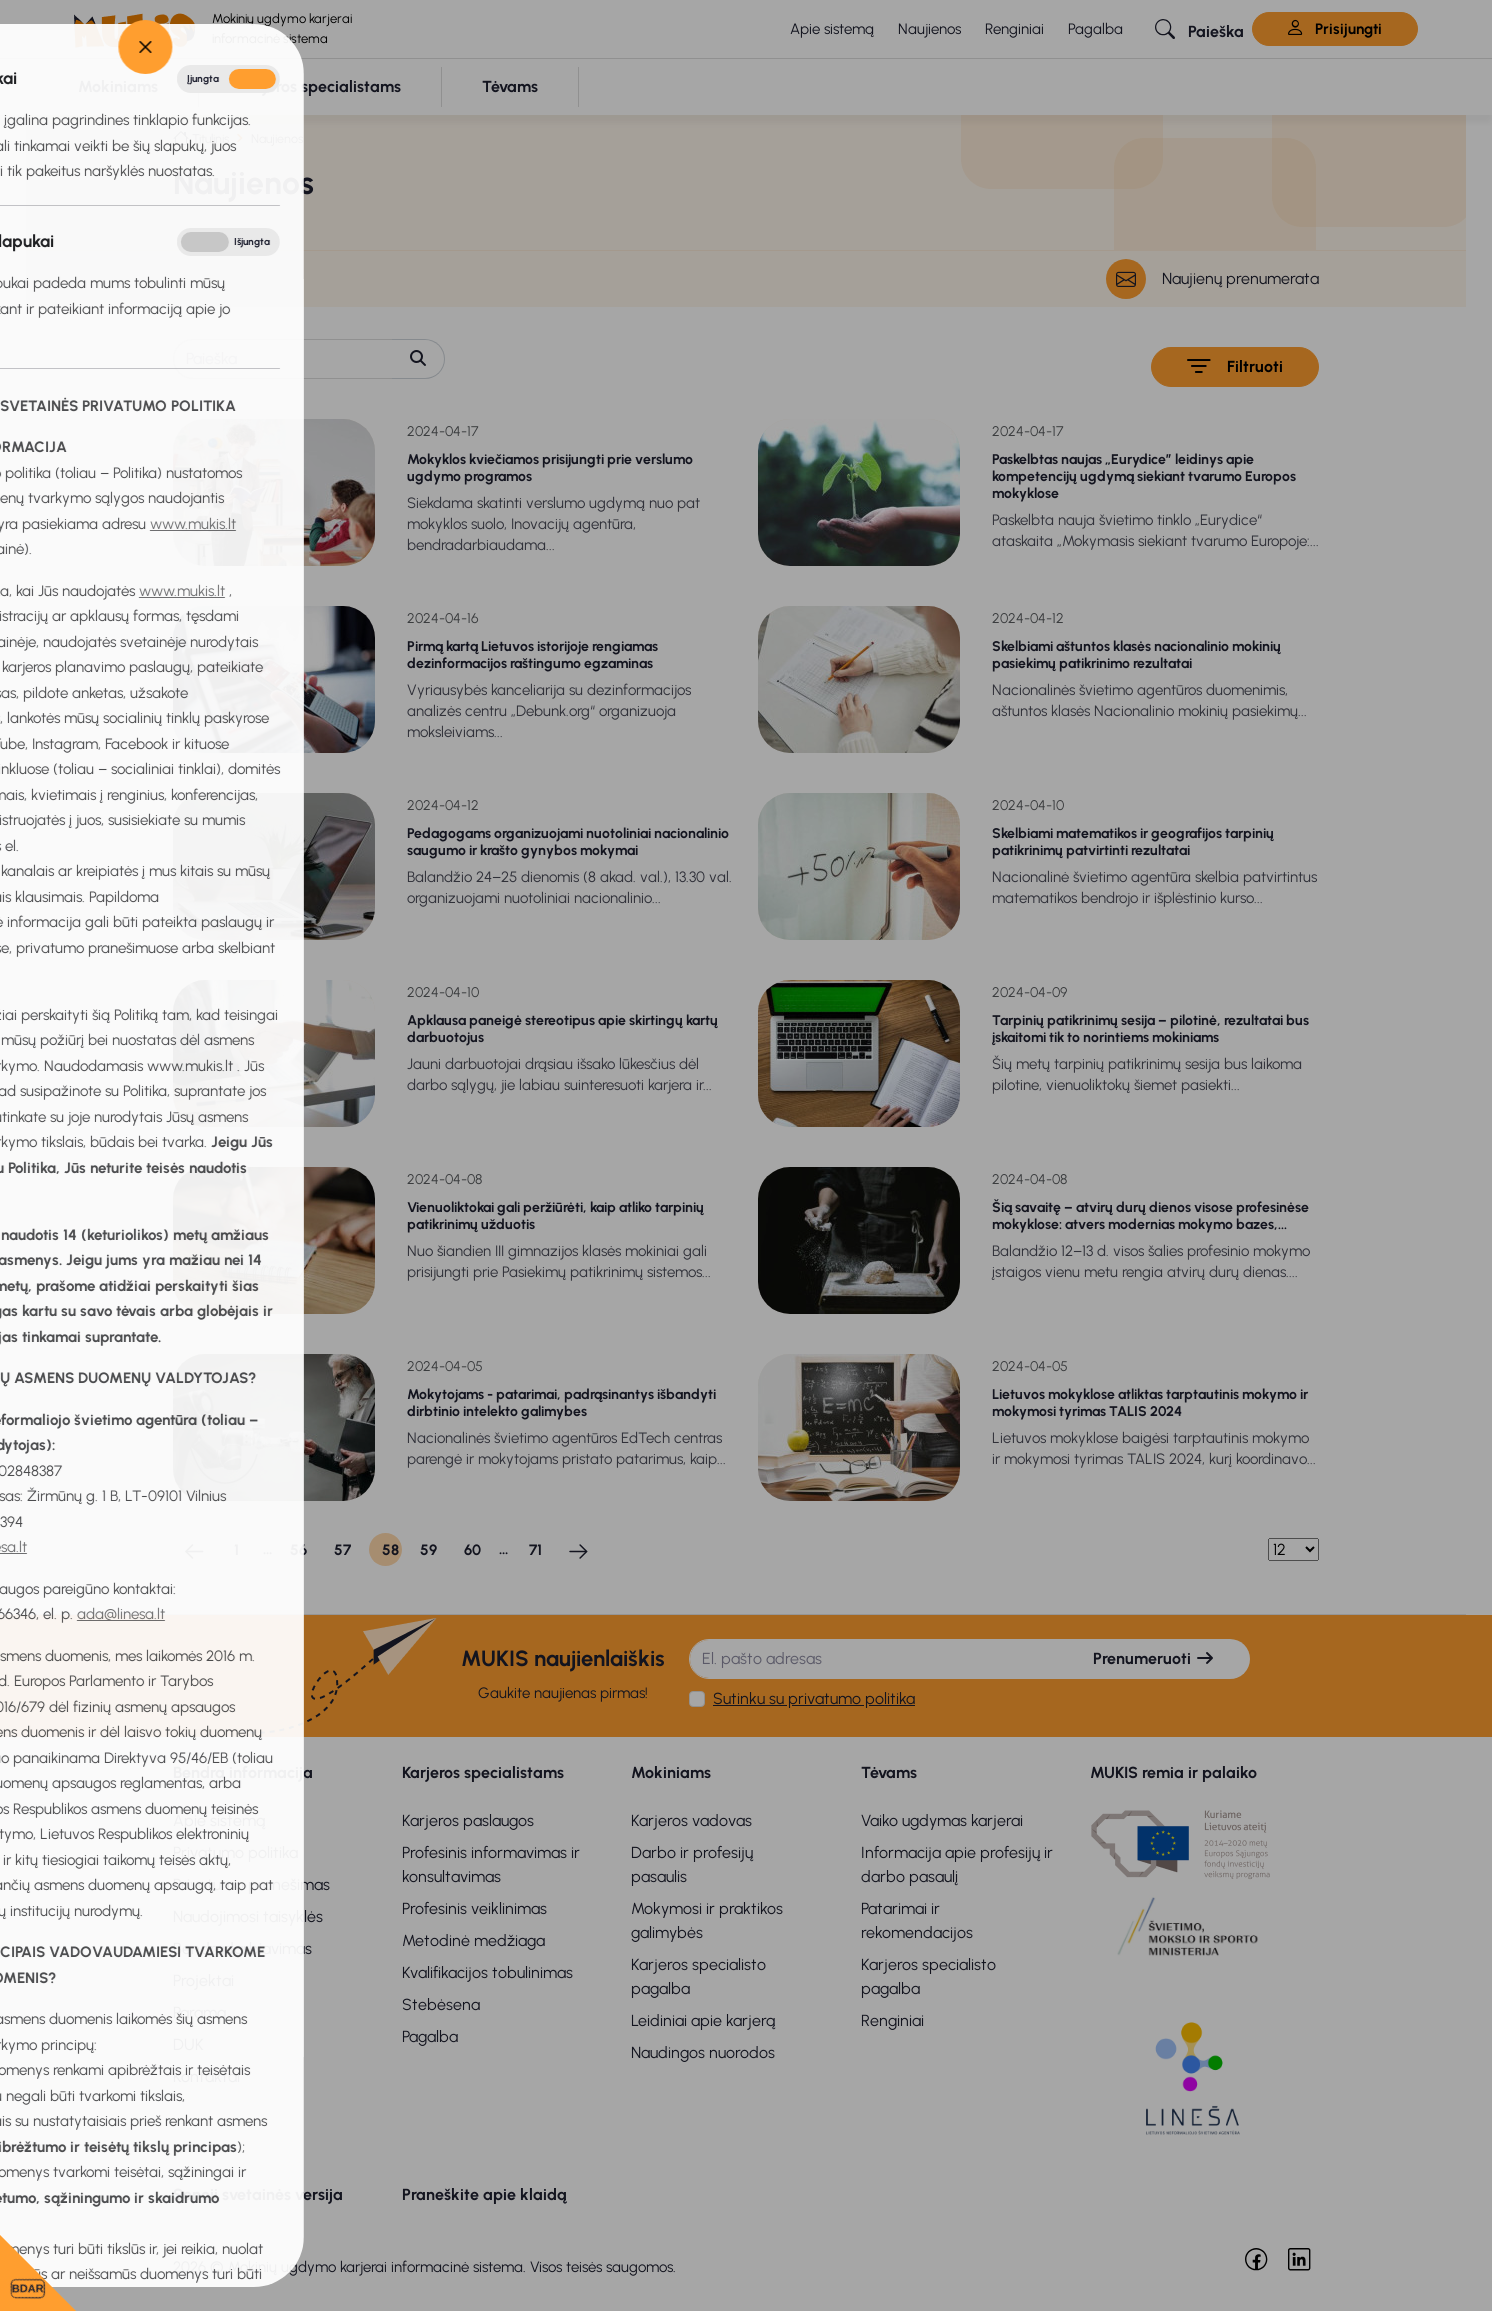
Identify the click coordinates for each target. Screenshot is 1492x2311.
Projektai (203, 1980)
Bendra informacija (243, 1772)
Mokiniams (671, 1772)
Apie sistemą (832, 29)
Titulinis (210, 138)
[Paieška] (283, 359)
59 (428, 1550)
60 (472, 1550)
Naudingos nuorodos (703, 2052)
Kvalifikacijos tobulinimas (487, 1972)
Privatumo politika (235, 1852)
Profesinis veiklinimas (474, 1908)
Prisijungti (1335, 29)
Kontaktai (206, 2076)
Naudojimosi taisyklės (248, 1916)
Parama (199, 2012)
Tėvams (889, 1772)
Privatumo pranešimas (251, 1884)
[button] (1199, 29)
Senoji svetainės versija (258, 2194)
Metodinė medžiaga (473, 1940)
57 (342, 1550)
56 (298, 1550)
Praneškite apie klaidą (484, 2194)
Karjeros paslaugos (468, 1820)
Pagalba (1095, 29)
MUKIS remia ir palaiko (1173, 1772)
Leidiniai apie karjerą (703, 2020)
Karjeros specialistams (483, 1772)
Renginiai (1014, 29)
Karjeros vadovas (691, 1820)
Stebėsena (441, 2004)
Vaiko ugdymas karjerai (942, 1820)
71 (535, 1550)
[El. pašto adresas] (874, 1659)
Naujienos (929, 29)
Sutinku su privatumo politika (814, 1698)
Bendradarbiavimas (242, 1948)
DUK (188, 2044)
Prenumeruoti (1154, 1658)
